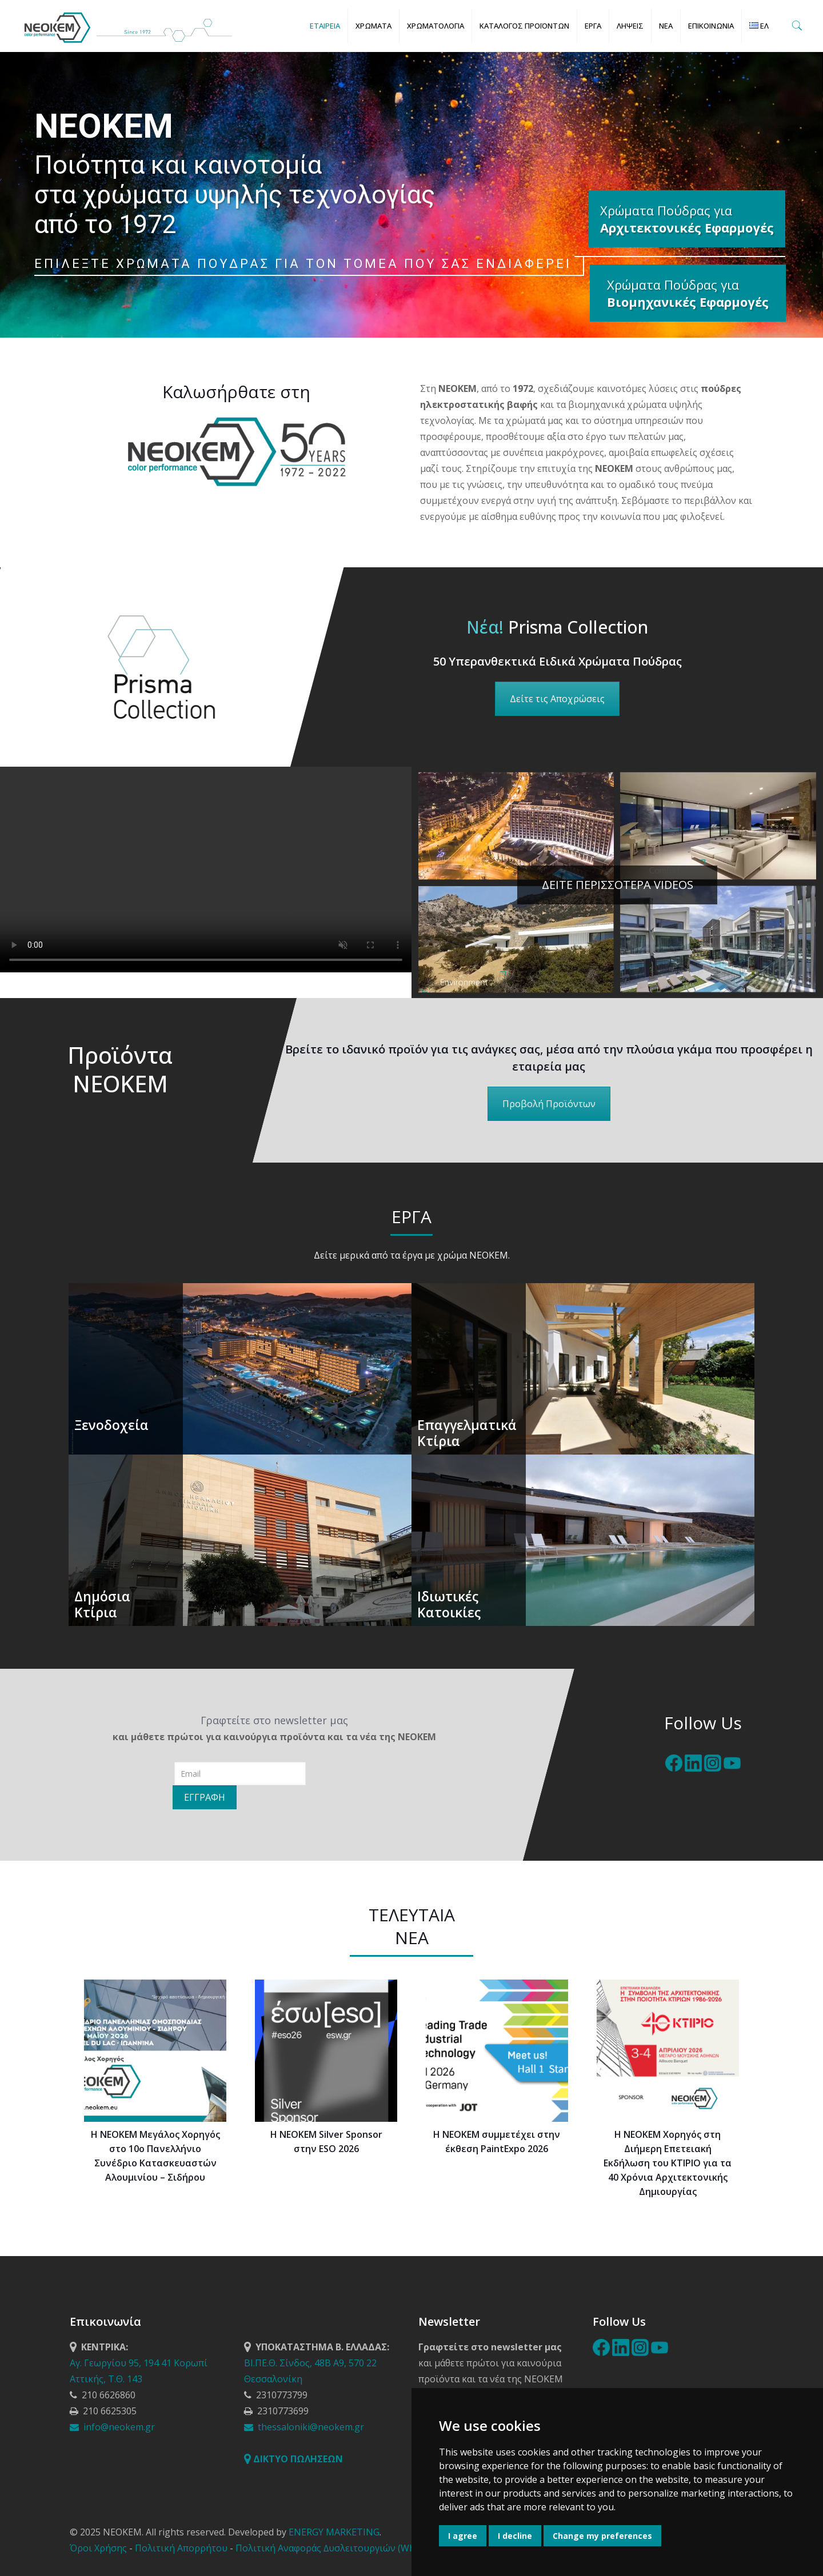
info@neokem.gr (112, 2427)
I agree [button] (462, 2535)
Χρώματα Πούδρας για (688, 293)
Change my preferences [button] (602, 2535)
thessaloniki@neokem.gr (304, 2427)
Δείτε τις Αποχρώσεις (557, 698)
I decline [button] (515, 2535)
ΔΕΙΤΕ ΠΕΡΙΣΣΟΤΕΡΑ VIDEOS (617, 884)
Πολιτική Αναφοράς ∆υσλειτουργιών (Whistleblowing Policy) (366, 2548)
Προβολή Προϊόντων (549, 1103)
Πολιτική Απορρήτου (181, 2548)
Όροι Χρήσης (98, 2548)
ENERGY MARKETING (334, 2532)
